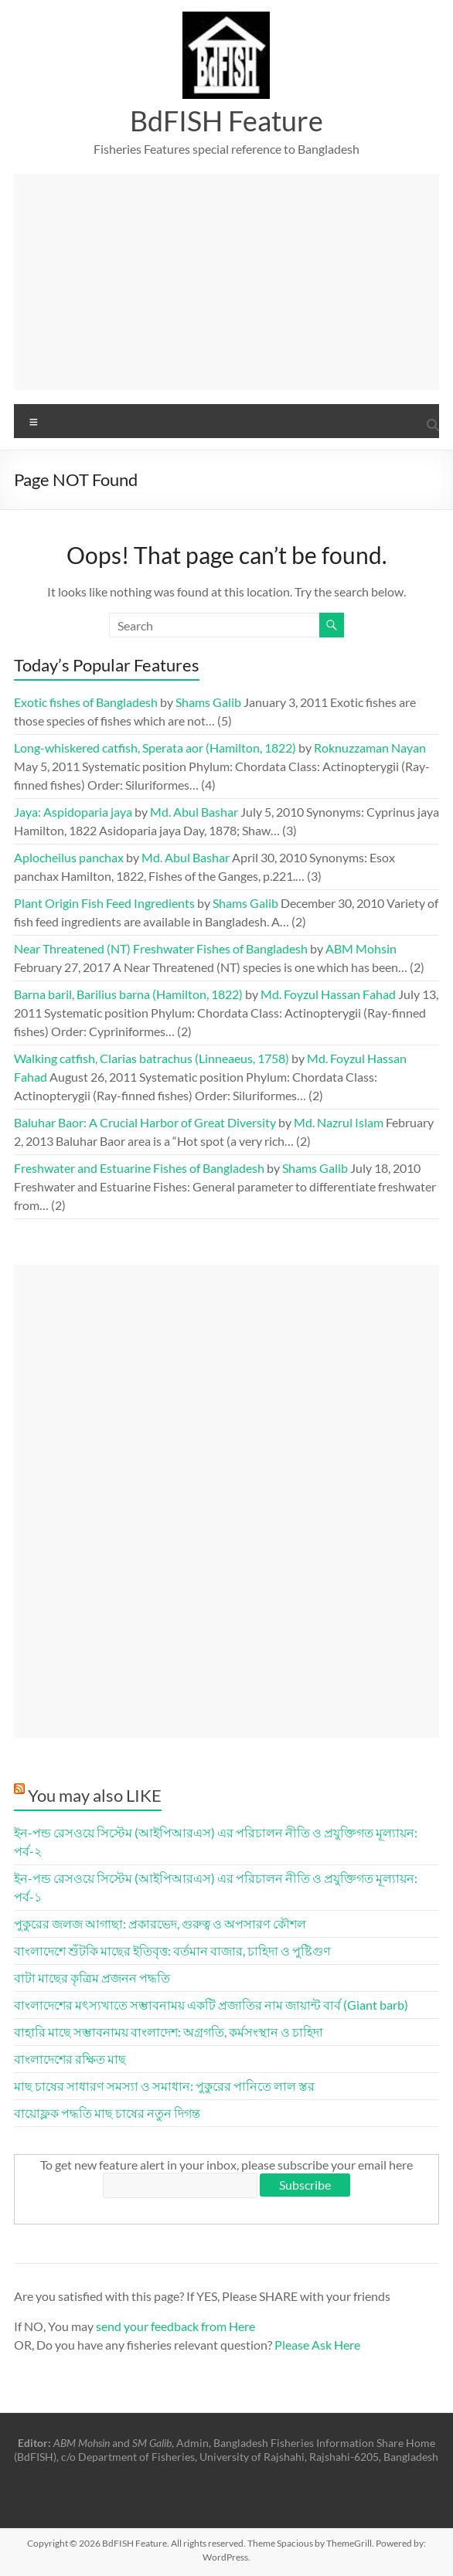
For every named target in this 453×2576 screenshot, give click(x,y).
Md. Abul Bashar (194, 811)
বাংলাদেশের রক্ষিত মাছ (70, 2058)
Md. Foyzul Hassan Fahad (328, 994)
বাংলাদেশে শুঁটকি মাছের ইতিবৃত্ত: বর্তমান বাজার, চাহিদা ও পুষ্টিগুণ (172, 1950)
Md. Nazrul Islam (338, 1122)
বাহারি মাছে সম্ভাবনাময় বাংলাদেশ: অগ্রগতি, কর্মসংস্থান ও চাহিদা (168, 2031)
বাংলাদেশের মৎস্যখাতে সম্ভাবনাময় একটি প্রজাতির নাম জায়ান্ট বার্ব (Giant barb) (211, 2004)
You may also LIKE (95, 1795)
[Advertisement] (227, 282)
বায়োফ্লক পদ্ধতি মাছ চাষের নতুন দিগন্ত (107, 2112)
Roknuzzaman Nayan (370, 747)
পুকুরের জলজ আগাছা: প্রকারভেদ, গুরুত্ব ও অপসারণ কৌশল (160, 1923)
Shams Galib (208, 702)
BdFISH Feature (226, 121)
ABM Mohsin (361, 948)
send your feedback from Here (175, 2326)
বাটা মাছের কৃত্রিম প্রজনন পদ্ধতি (92, 1977)
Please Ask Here (317, 2344)
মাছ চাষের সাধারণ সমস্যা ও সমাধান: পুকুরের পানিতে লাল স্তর (164, 2085)
